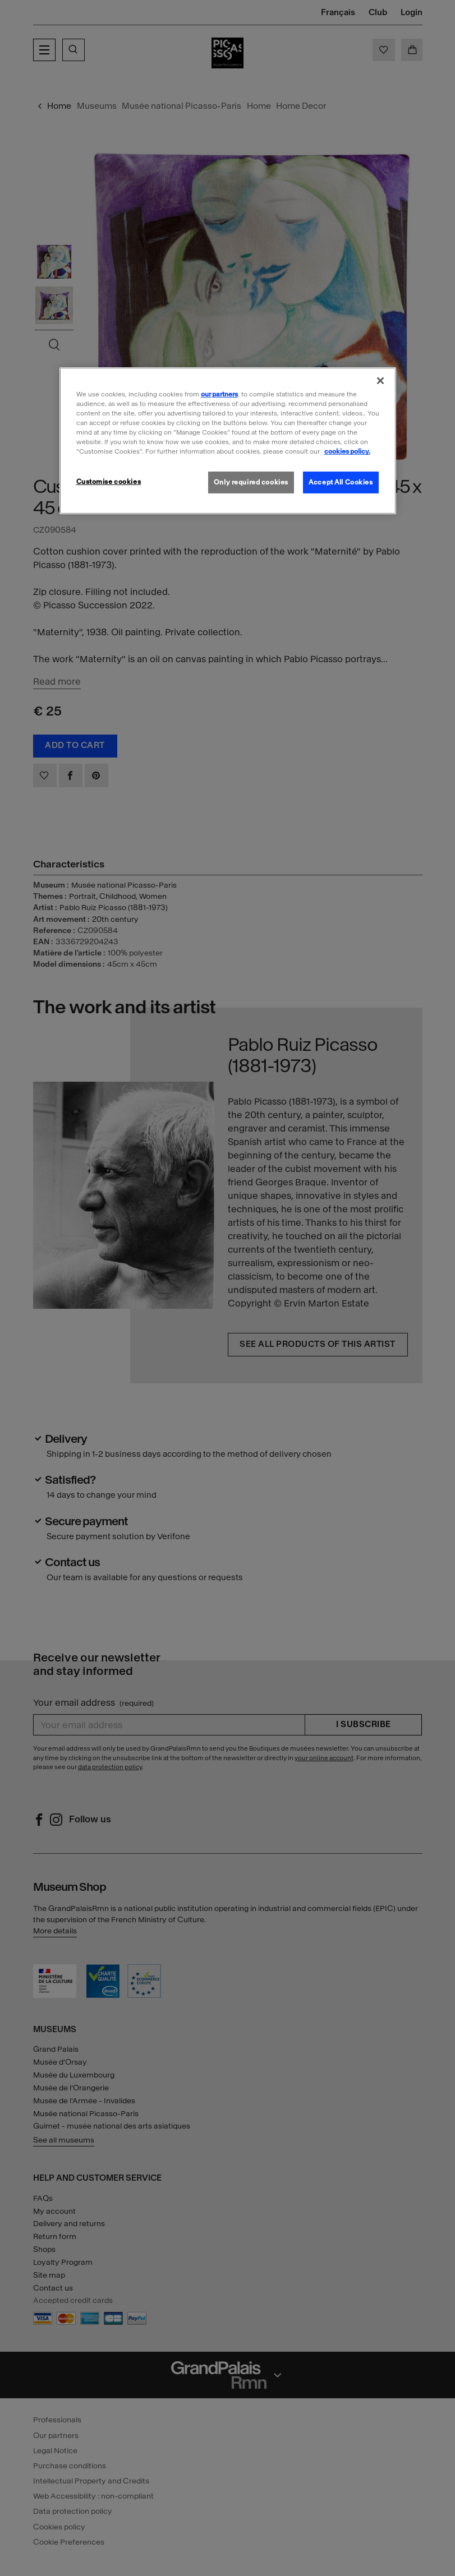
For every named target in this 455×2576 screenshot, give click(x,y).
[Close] (380, 380)
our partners (219, 394)
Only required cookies (251, 481)
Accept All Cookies (341, 481)
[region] (227, 440)
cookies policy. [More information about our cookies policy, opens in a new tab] (347, 451)
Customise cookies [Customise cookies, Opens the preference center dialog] (108, 481)
